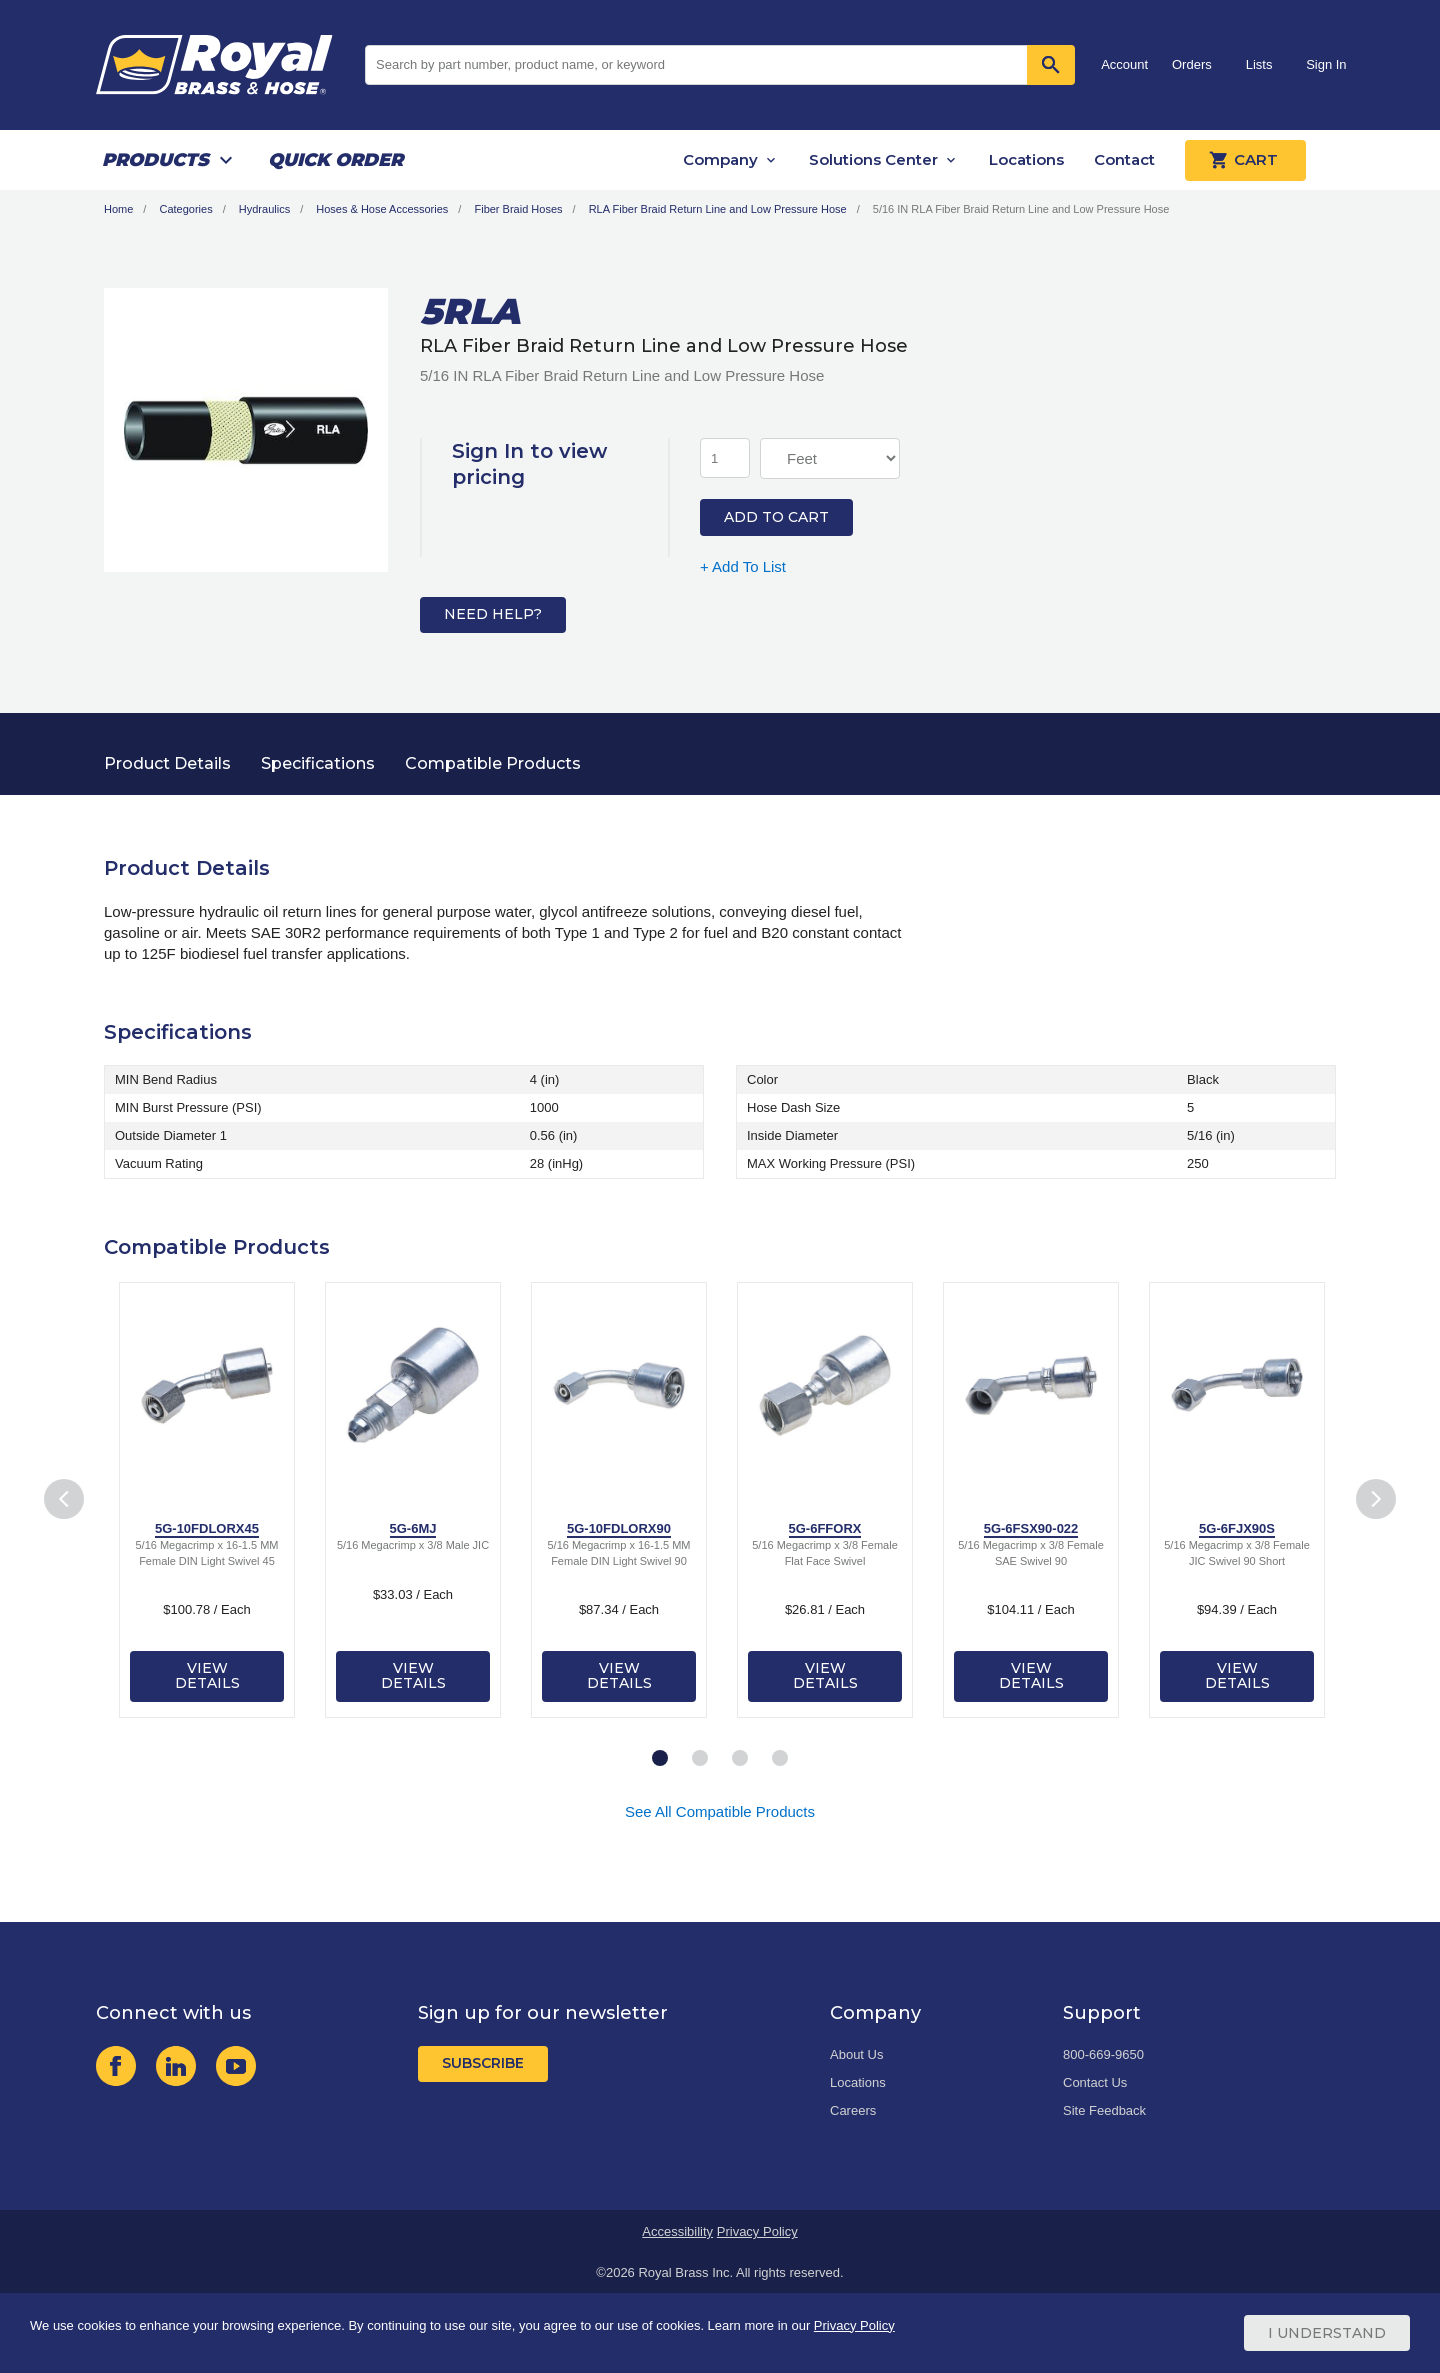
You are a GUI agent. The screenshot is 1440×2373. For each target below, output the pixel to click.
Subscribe (483, 2063)
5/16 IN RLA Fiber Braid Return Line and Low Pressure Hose (1021, 209)
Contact (1124, 159)
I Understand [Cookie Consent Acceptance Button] (1327, 2333)
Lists (1259, 64)
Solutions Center (873, 159)
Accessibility (677, 2231)
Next (1376, 1498)
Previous (64, 1498)
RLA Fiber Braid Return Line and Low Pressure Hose (718, 209)
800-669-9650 (1103, 2054)
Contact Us (1095, 2082)
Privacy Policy (757, 2231)
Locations (1026, 159)
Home (118, 209)
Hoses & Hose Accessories (382, 209)
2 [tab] (700, 1759)
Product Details (167, 763)
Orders (1192, 64)
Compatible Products (493, 763)
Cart (1245, 160)
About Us (856, 2054)
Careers (853, 2110)
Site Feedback (1104, 2110)
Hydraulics (264, 209)
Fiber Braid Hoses (518, 209)
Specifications (318, 763)
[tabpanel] (207, 1500)
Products (155, 160)
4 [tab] (780, 1759)
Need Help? (493, 614)
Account (1124, 64)
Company (720, 159)
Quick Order (335, 160)
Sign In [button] (1326, 64)
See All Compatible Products (720, 1811)
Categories (185, 209)
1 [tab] (660, 1759)
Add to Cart (776, 517)
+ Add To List (743, 566)
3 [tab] (740, 1759)
